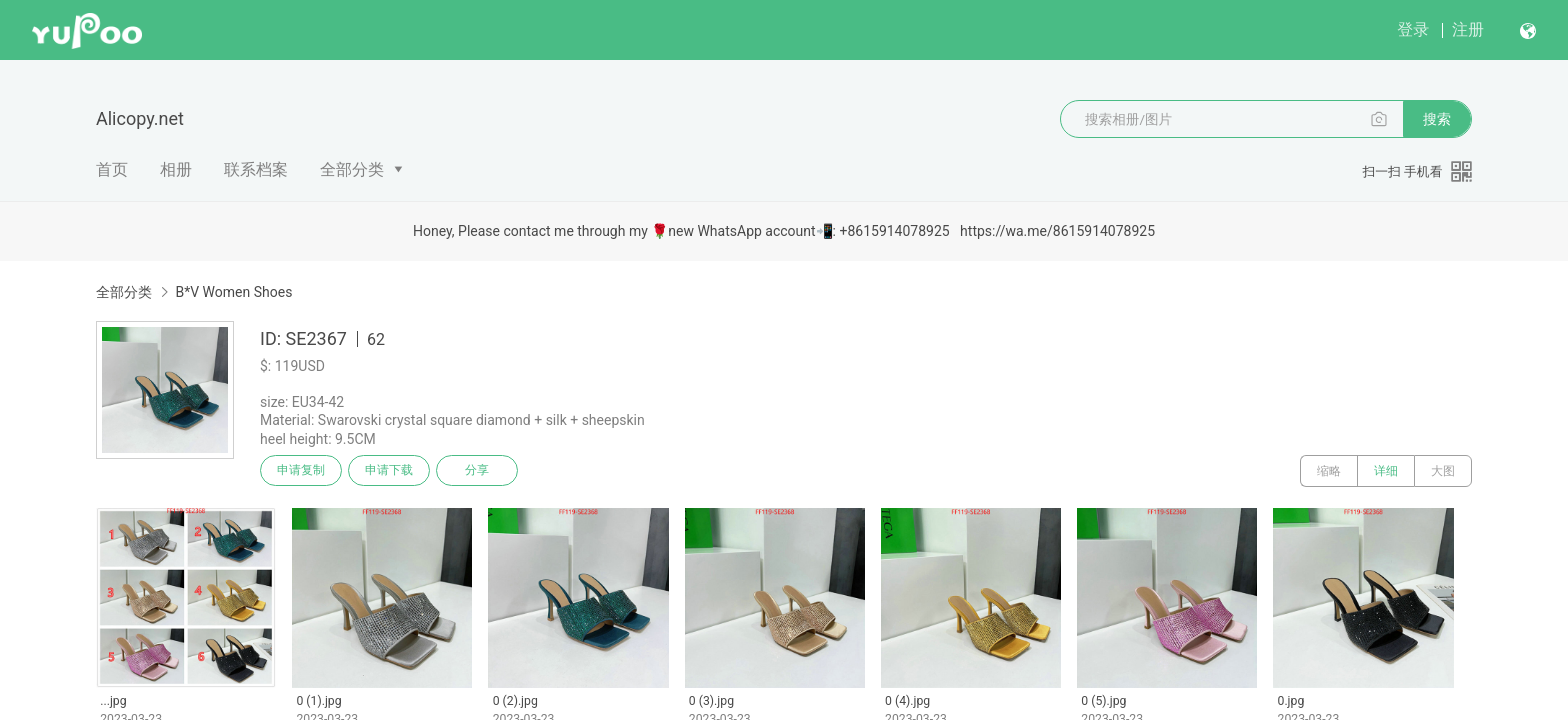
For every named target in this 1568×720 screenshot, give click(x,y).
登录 (1413, 29)
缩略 (1329, 471)
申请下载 (392, 471)
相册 (176, 169)
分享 (482, 471)
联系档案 (256, 169)
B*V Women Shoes (233, 292)
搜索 (1437, 119)
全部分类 (352, 169)
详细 (1386, 471)
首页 (112, 169)
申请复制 (302, 471)
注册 (1468, 29)
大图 (1443, 471)
